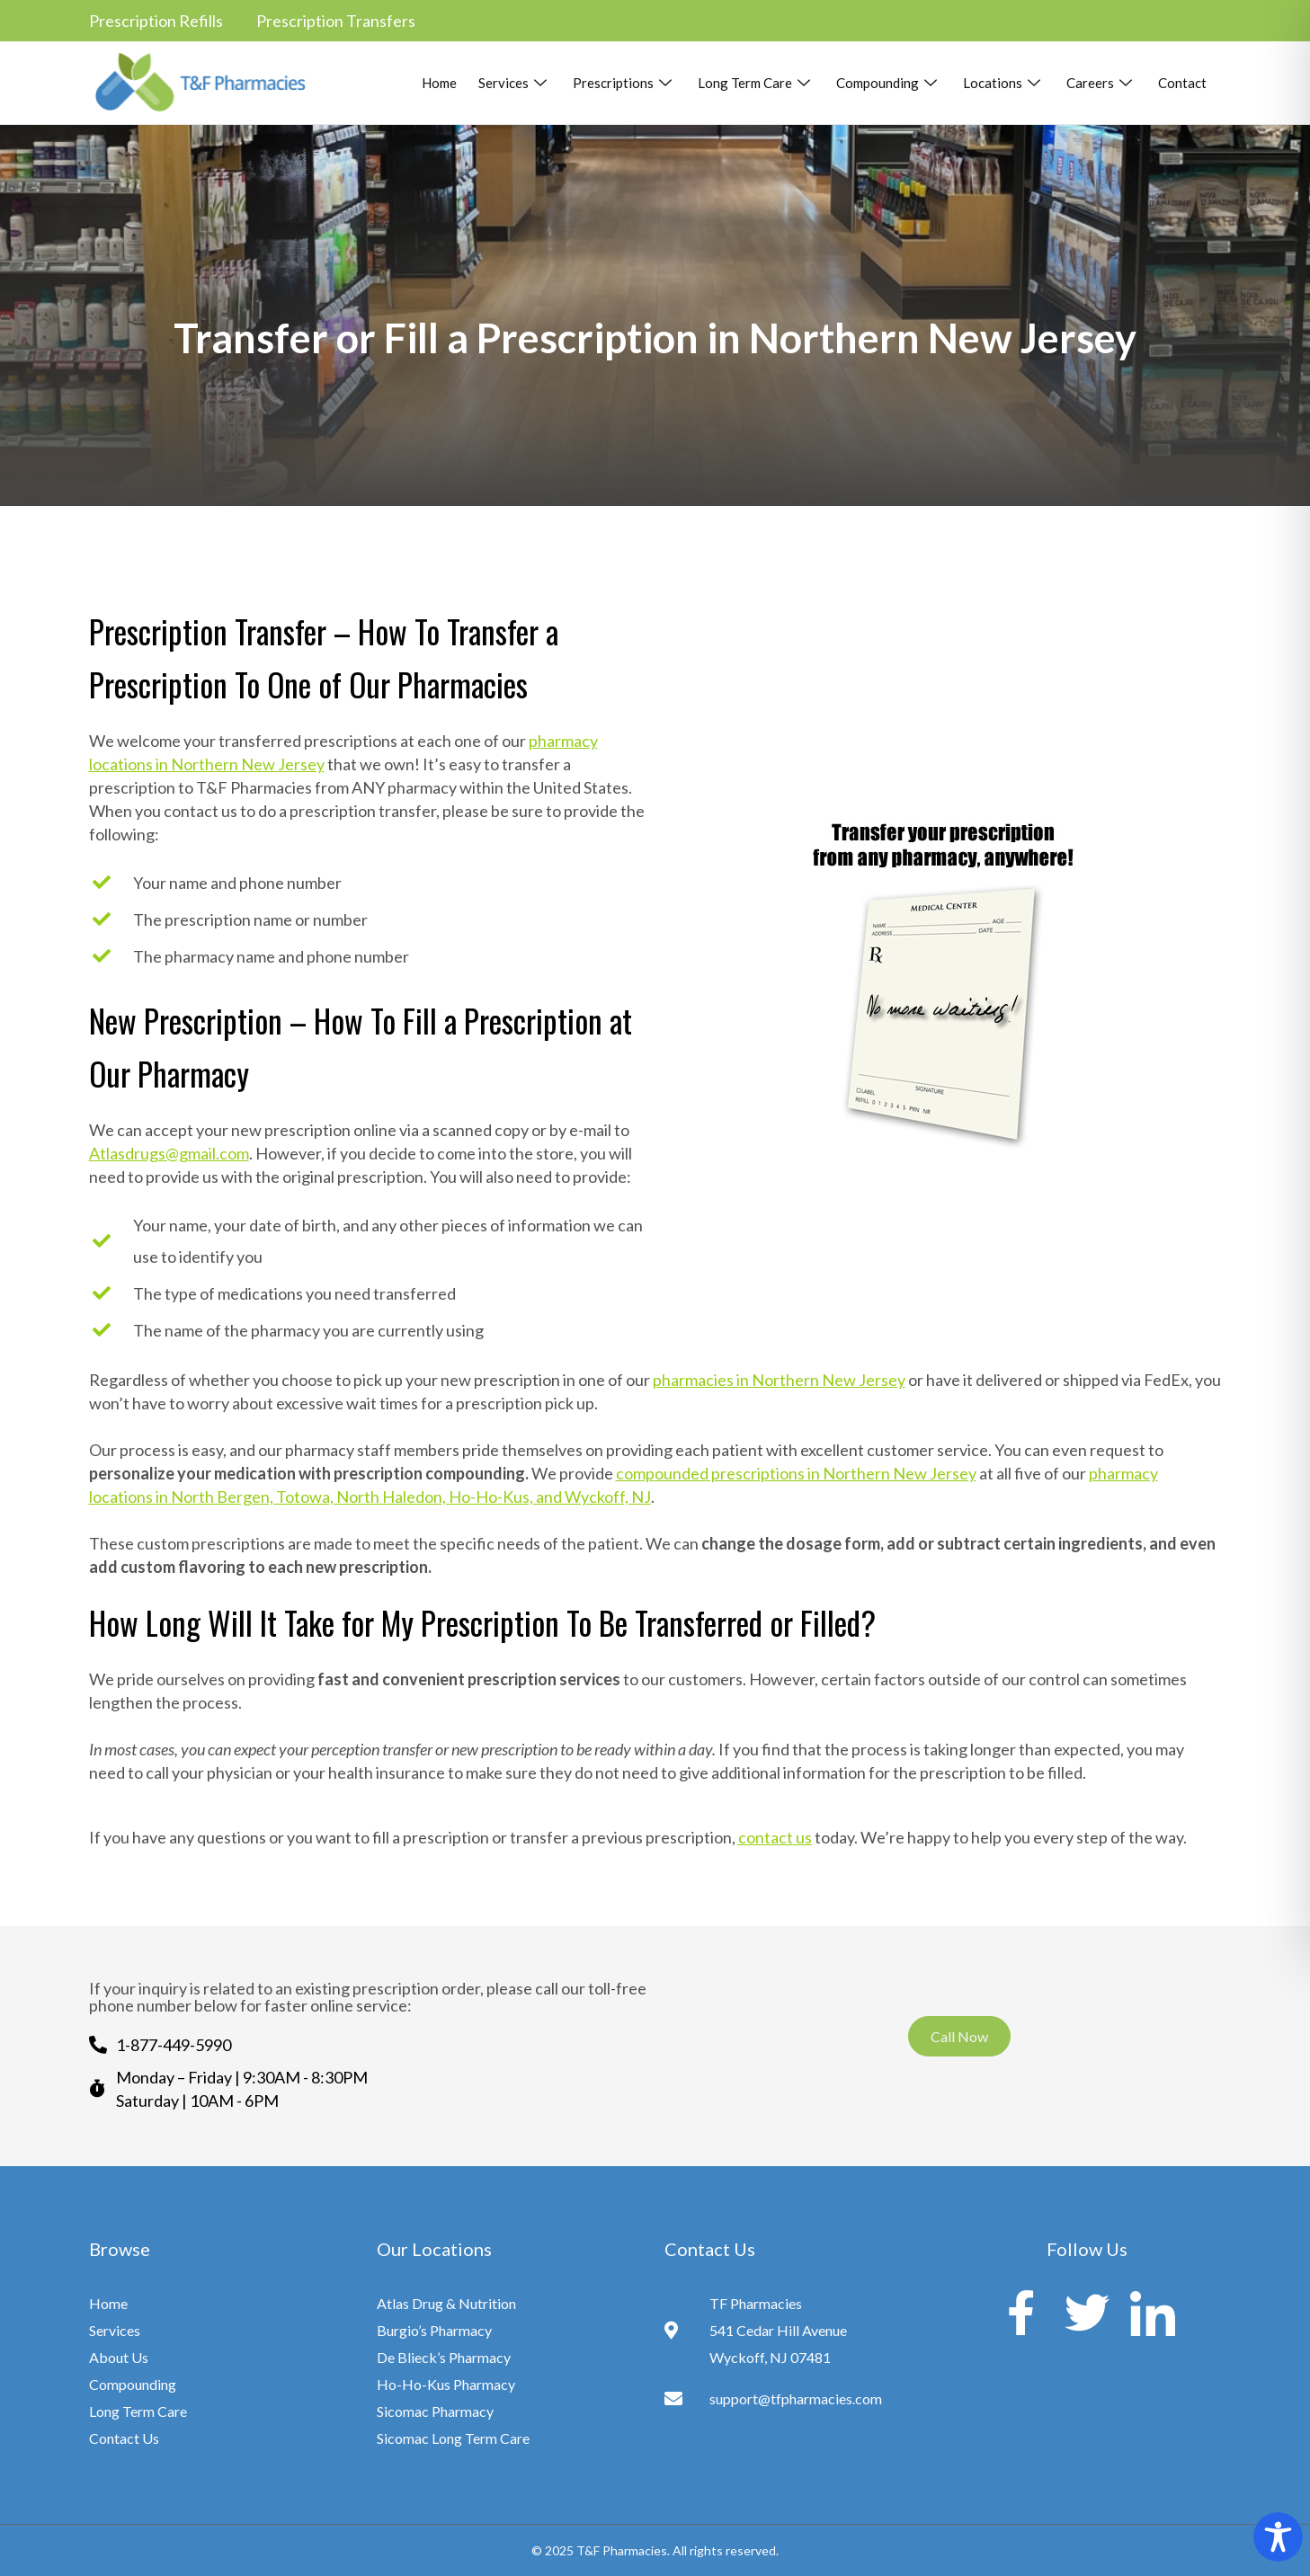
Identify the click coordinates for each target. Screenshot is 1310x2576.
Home (439, 83)
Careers (1101, 83)
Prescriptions (624, 83)
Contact (1182, 83)
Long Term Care (756, 83)
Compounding (888, 83)
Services (514, 83)
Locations (1004, 83)
